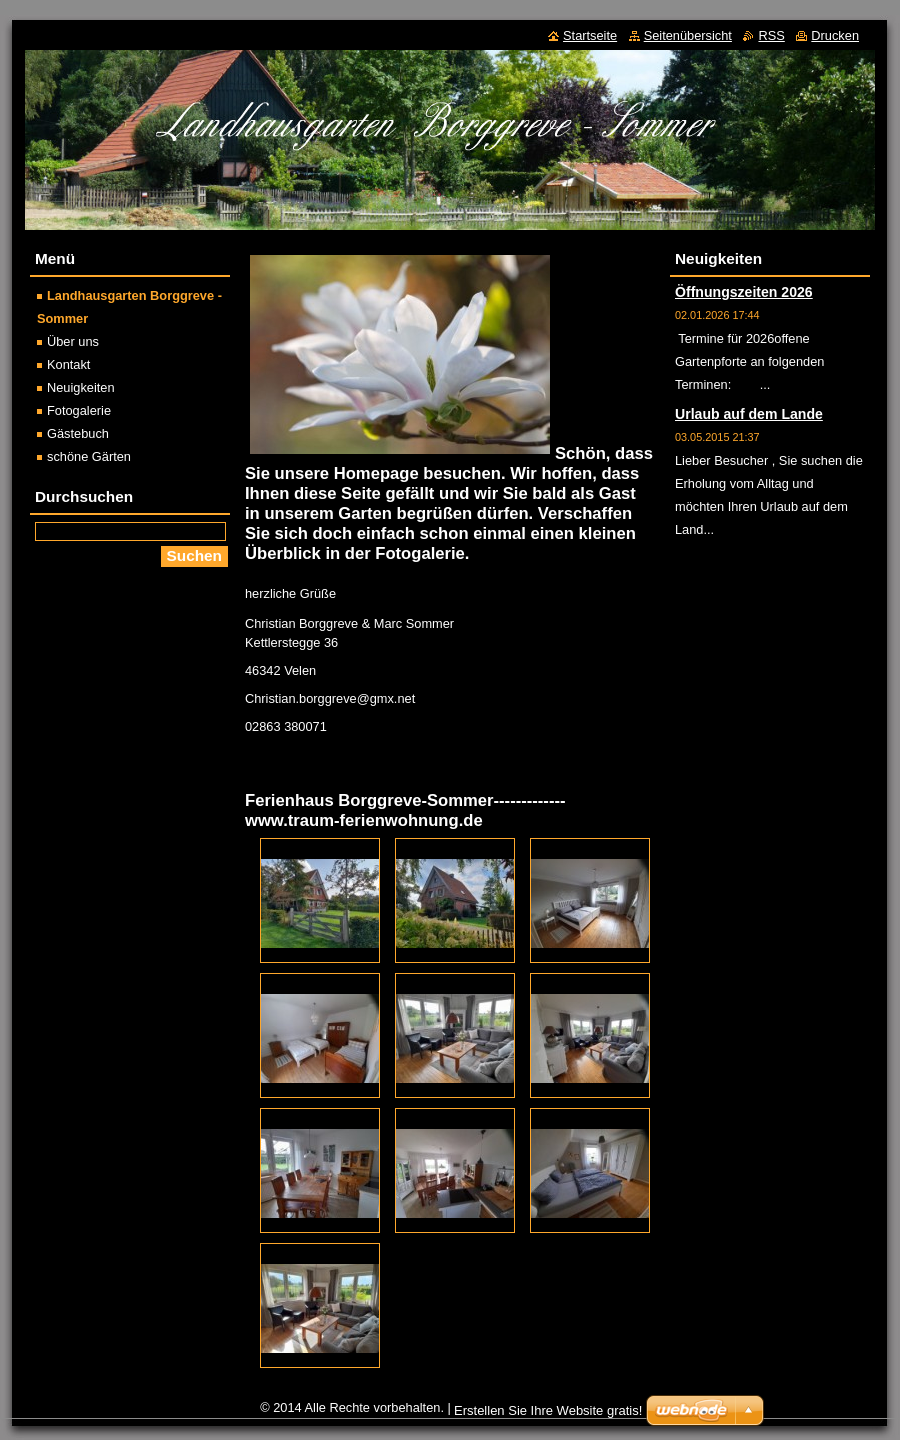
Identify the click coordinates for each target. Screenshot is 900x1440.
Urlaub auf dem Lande (749, 414)
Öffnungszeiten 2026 (744, 292)
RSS (771, 35)
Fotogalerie (79, 410)
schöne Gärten (89, 456)
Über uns (73, 341)
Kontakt (68, 364)
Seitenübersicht (688, 35)
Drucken (835, 35)
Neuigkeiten (81, 387)
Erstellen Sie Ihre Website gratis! (548, 1410)
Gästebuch (78, 433)
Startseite (590, 35)
